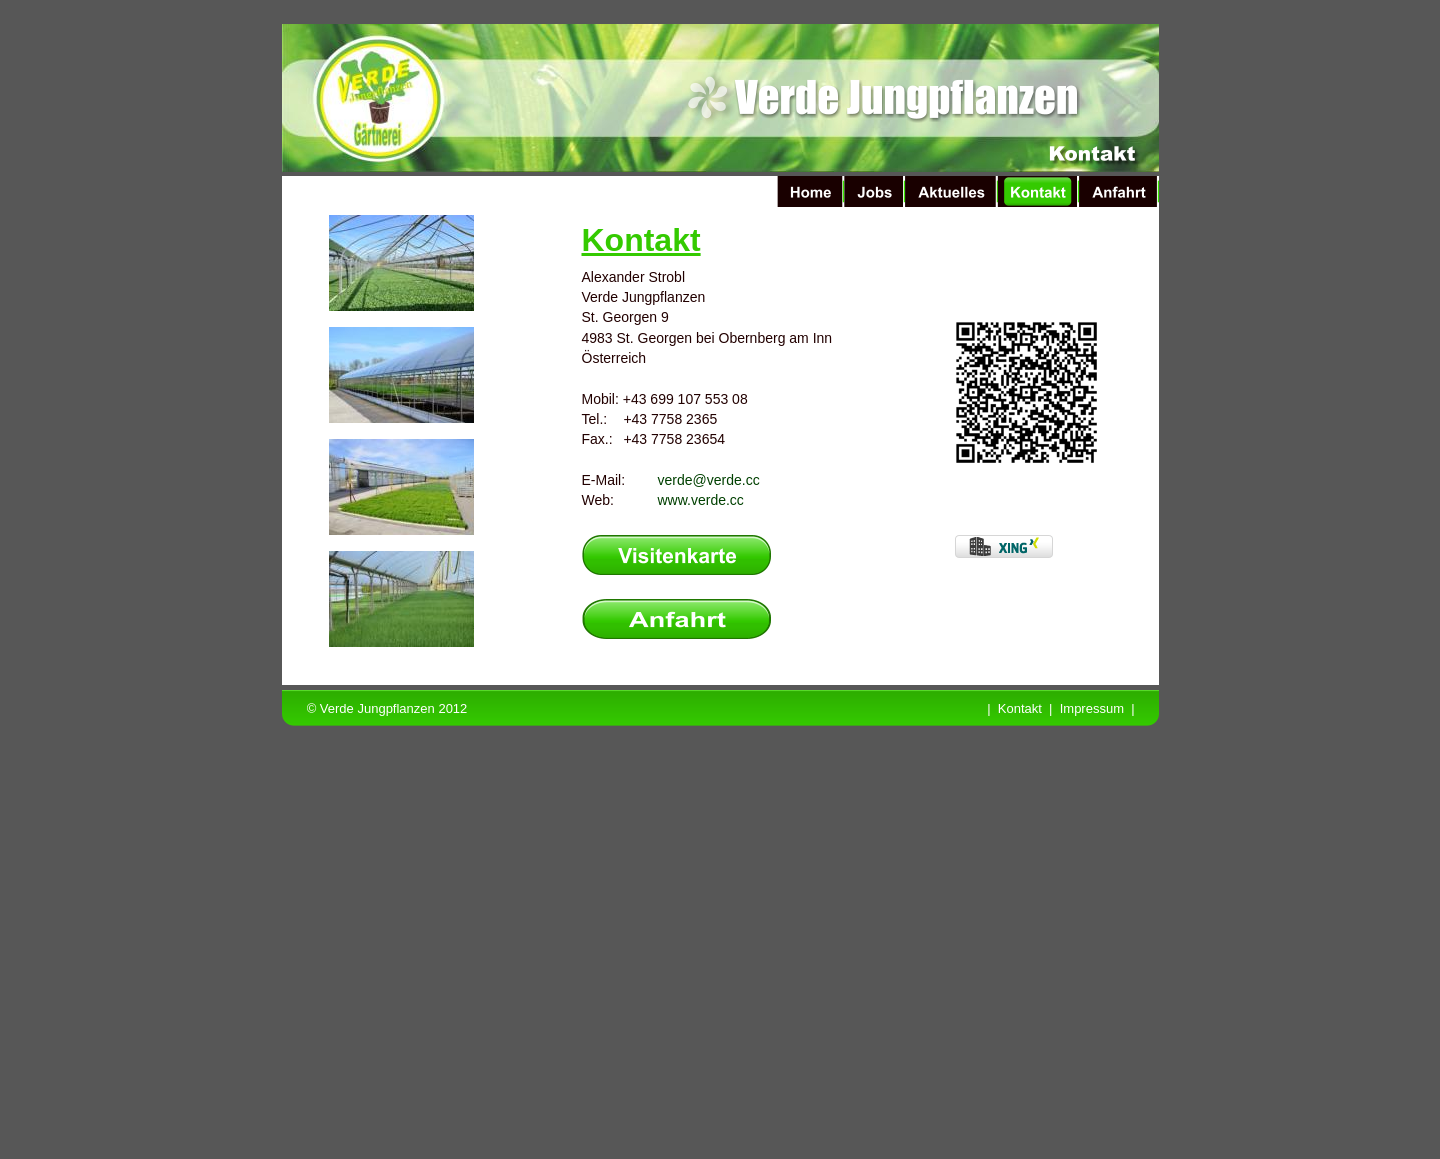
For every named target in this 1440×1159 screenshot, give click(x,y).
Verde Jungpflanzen (377, 708)
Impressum (1092, 708)
